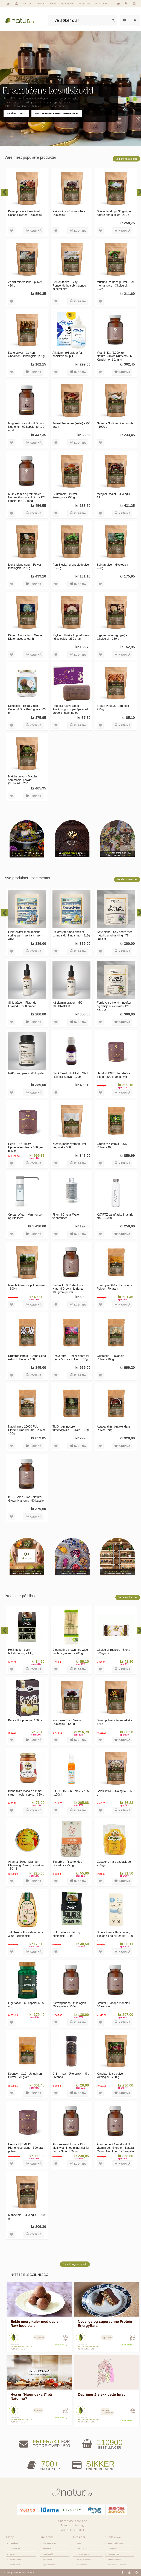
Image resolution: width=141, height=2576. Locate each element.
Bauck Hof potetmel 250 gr (25, 1720)
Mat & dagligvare (49, 2543)
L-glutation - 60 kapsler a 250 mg (26, 2004)
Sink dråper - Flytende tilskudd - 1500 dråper (22, 1004)
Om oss (27, 3)
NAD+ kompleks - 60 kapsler (26, 1073)
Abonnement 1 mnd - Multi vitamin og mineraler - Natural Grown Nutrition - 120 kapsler (115, 2148)
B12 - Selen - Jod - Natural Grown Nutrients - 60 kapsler (26, 1498)
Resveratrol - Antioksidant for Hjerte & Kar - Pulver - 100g (70, 1357)
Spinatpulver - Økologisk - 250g (113, 566)
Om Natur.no (15, 2548)
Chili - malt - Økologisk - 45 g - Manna (70, 2075)
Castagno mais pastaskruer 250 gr (114, 1863)
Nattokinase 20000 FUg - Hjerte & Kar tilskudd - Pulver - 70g (26, 1430)
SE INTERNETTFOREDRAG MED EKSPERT (56, 113)
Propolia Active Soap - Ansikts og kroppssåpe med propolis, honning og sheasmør (70, 711)
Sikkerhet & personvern (117, 2565)
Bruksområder (82, 2548)
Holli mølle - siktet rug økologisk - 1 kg (66, 1934)
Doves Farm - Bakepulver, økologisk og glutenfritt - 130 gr (115, 1936)
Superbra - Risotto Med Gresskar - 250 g (67, 1863)
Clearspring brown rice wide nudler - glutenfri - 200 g (70, 1651)
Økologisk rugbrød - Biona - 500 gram (114, 1651)
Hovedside (14, 2543)
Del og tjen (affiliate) (84, 2559)
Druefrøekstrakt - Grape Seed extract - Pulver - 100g (27, 1357)
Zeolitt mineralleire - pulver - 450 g (26, 283)
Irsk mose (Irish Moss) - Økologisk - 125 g (67, 1722)
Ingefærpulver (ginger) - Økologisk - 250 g (112, 637)
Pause (135, 79)
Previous (127, 99)
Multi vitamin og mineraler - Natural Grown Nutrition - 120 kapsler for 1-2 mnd (26, 497)
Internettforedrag (83, 2554)
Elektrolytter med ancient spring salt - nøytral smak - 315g (25, 935)
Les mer (59, 2344)
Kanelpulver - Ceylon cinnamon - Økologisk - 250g (26, 354)
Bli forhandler (101, 3)
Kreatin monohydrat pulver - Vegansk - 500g (70, 1145)
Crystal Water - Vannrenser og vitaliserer (25, 1216)
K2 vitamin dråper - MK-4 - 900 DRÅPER (69, 1004)
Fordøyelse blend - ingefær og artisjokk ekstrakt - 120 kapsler (114, 1006)
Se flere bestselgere (126, 158)
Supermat (47, 2548)
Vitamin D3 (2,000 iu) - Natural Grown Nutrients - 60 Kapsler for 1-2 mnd (115, 356)
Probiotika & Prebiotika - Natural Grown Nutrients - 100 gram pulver (68, 1289)
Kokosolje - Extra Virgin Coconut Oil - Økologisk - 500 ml (27, 709)
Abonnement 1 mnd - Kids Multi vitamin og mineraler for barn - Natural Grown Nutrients (70, 2149)
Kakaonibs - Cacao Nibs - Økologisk (68, 213)
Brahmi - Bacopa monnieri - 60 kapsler (114, 2004)
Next (135, 99)
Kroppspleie (47, 2559)
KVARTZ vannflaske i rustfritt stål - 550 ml (115, 1216)
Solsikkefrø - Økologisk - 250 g (115, 1792)
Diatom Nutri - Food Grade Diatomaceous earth (25, 637)
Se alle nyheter (15, 2559)
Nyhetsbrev (67, 3)
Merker (12, 2554)
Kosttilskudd (48, 2554)
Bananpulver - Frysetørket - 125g (114, 1722)
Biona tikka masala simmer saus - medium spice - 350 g (26, 1792)
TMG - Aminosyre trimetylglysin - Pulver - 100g (70, 1428)
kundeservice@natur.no (72, 2521)
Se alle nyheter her (127, 879)
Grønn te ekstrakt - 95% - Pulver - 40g (113, 1145)
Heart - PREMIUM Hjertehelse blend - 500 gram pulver (26, 1147)
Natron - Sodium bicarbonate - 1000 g (115, 425)
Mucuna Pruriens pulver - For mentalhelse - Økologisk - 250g (115, 285)
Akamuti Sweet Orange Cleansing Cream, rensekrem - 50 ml (26, 1865)
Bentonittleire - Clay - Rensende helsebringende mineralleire (69, 285)
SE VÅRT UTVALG (16, 113)
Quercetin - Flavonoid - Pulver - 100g (111, 1357)
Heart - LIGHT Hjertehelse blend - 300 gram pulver (113, 1075)
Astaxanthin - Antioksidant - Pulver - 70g (114, 1428)
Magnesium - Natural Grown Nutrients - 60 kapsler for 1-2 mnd (26, 427)
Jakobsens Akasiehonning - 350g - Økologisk (25, 1934)
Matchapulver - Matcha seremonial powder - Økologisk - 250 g (22, 780)
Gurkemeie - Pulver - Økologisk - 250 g (65, 495)
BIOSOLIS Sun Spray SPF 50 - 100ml (71, 1792)
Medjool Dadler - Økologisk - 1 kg (115, 495)
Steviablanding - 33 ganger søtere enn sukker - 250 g (114, 213)
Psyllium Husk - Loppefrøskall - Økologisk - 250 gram (71, 637)
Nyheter (41, 3)
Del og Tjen (84, 3)
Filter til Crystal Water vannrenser (66, 1216)
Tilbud (53, 3)
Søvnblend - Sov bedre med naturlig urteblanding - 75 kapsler (115, 935)
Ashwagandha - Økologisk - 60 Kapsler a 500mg (70, 2004)
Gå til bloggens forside (75, 2264)
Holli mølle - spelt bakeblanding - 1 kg (20, 1651)
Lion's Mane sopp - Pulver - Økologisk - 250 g (25, 566)
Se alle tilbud (15, 2565)
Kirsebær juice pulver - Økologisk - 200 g (111, 2075)
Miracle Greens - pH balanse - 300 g (26, 1287)
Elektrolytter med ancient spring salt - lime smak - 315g (71, 933)
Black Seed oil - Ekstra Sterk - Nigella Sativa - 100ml (70, 1075)
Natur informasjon (21, 2346)
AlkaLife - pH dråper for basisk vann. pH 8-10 (67, 354)
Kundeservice (113, 2554)
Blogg (79, 2543)
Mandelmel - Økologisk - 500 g (26, 2216)
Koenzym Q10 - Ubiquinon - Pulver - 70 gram (114, 1287)
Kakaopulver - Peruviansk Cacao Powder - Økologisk (25, 213)
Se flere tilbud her (127, 1597)
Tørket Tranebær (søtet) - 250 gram (71, 425)
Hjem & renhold (49, 2565)
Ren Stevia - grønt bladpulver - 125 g (71, 566)
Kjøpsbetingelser (114, 2559)
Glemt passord (114, 2548)
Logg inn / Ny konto (115, 2543)
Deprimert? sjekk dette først (101, 2394)
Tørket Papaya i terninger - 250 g (114, 707)
